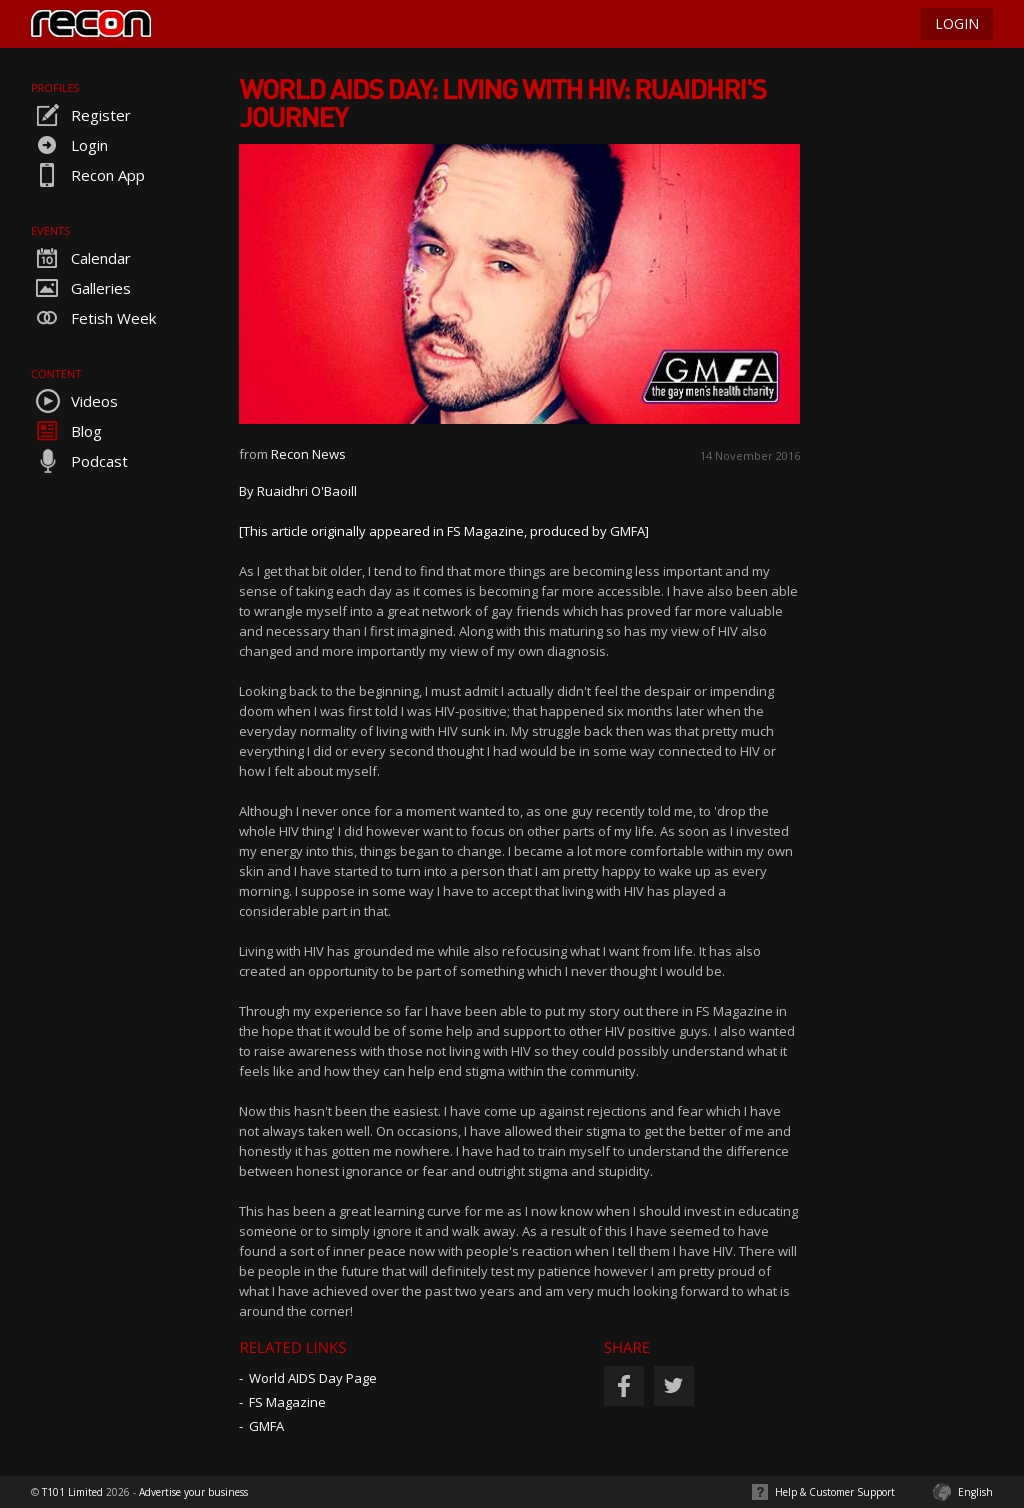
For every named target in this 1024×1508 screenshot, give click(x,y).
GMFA (266, 1426)
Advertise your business (193, 1492)
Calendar (81, 258)
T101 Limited (72, 1492)
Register (81, 115)
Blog (66, 431)
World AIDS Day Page (313, 1378)
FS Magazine (287, 1402)
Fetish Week (93, 318)
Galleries (81, 288)
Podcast (79, 461)
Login (69, 145)
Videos (74, 401)
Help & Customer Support (835, 1492)
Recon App (88, 175)
